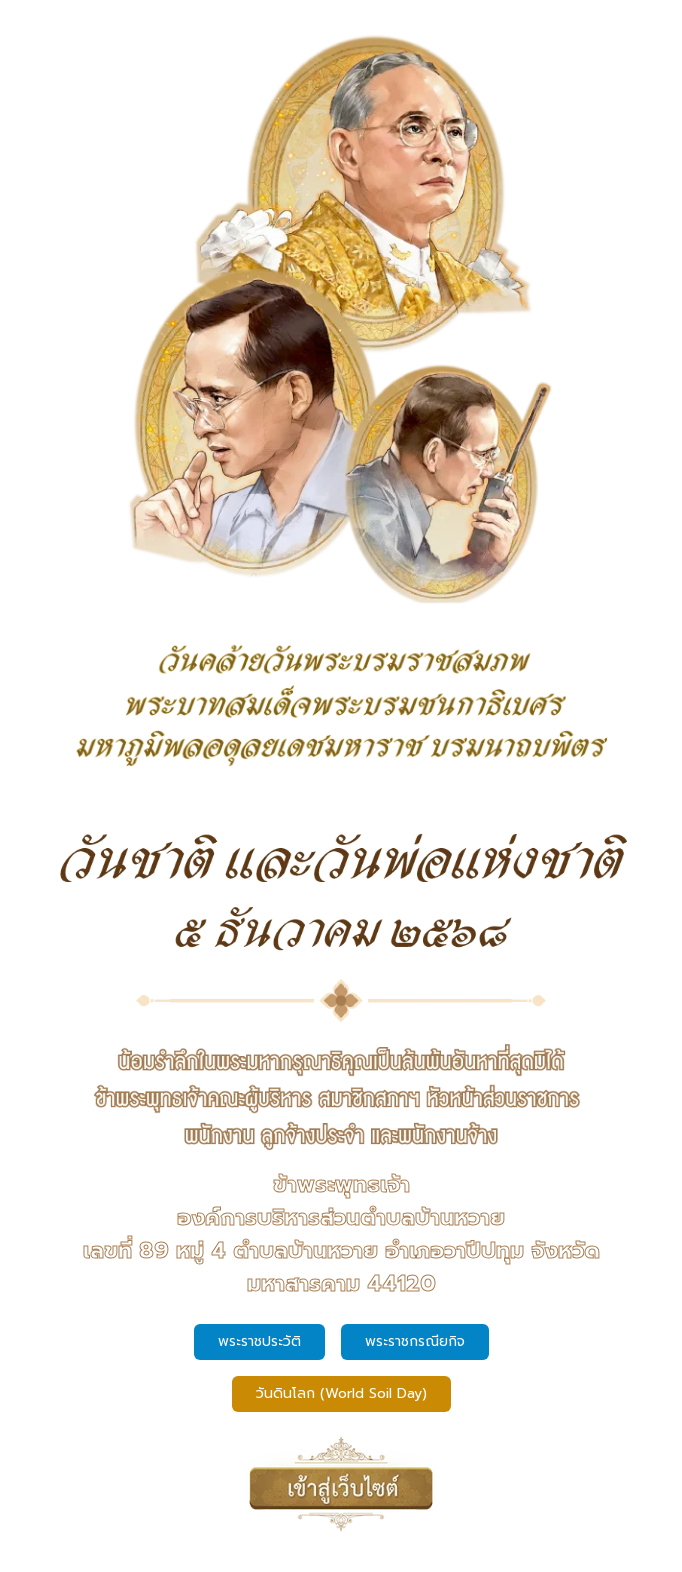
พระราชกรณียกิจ (415, 1341)
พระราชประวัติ (259, 1341)
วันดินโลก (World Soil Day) (341, 1393)
